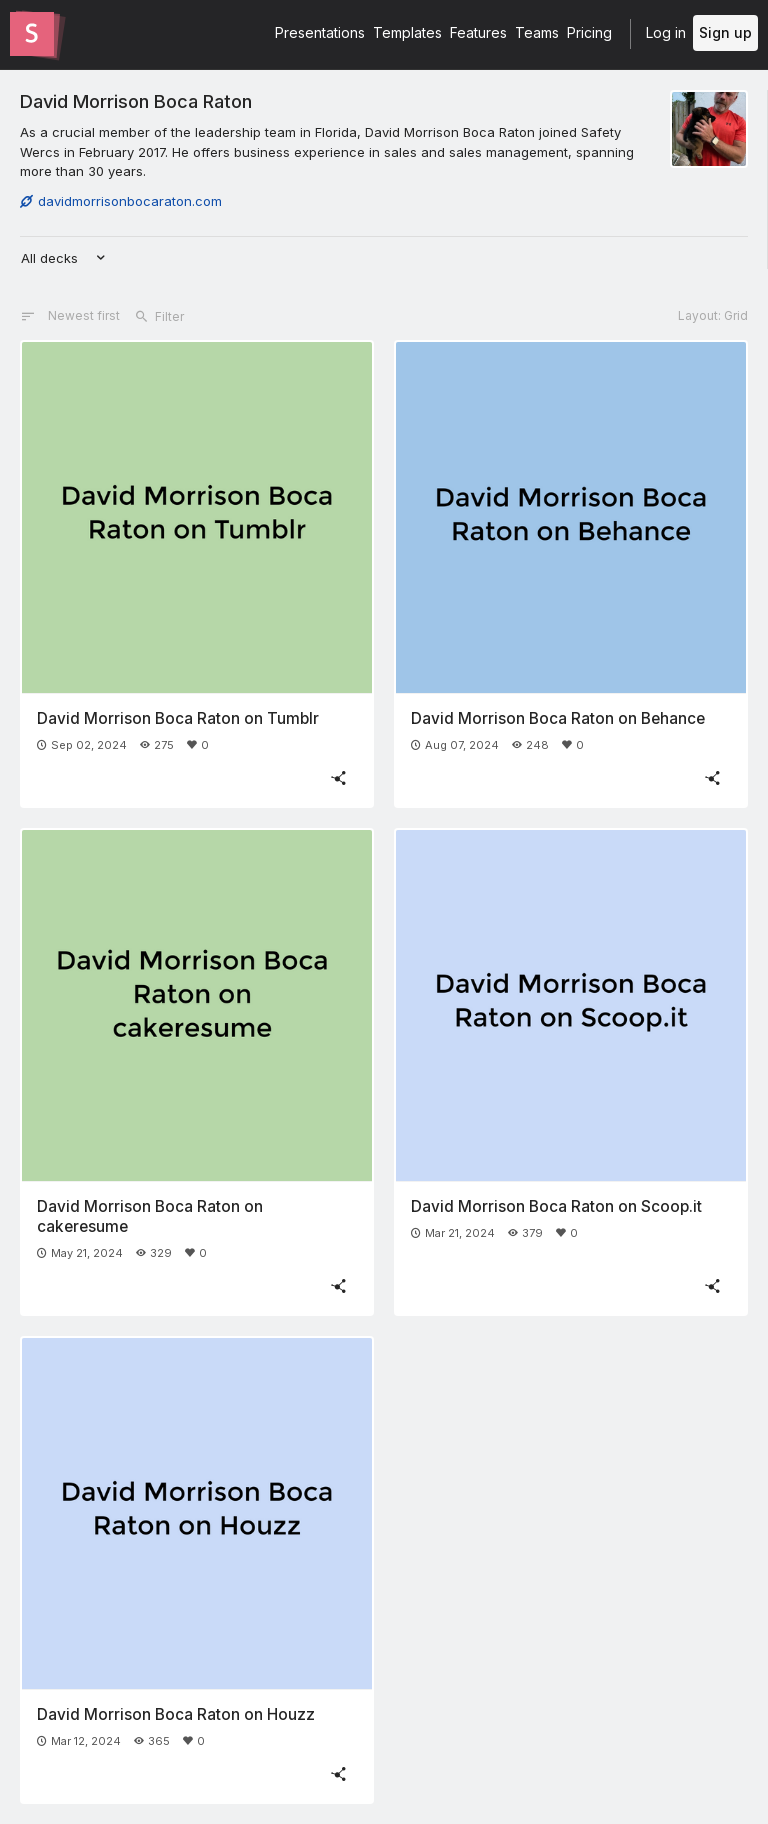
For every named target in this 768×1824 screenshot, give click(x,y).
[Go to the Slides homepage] (32, 34)
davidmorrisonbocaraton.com (121, 201)
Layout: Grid (713, 315)
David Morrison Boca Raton (136, 101)
